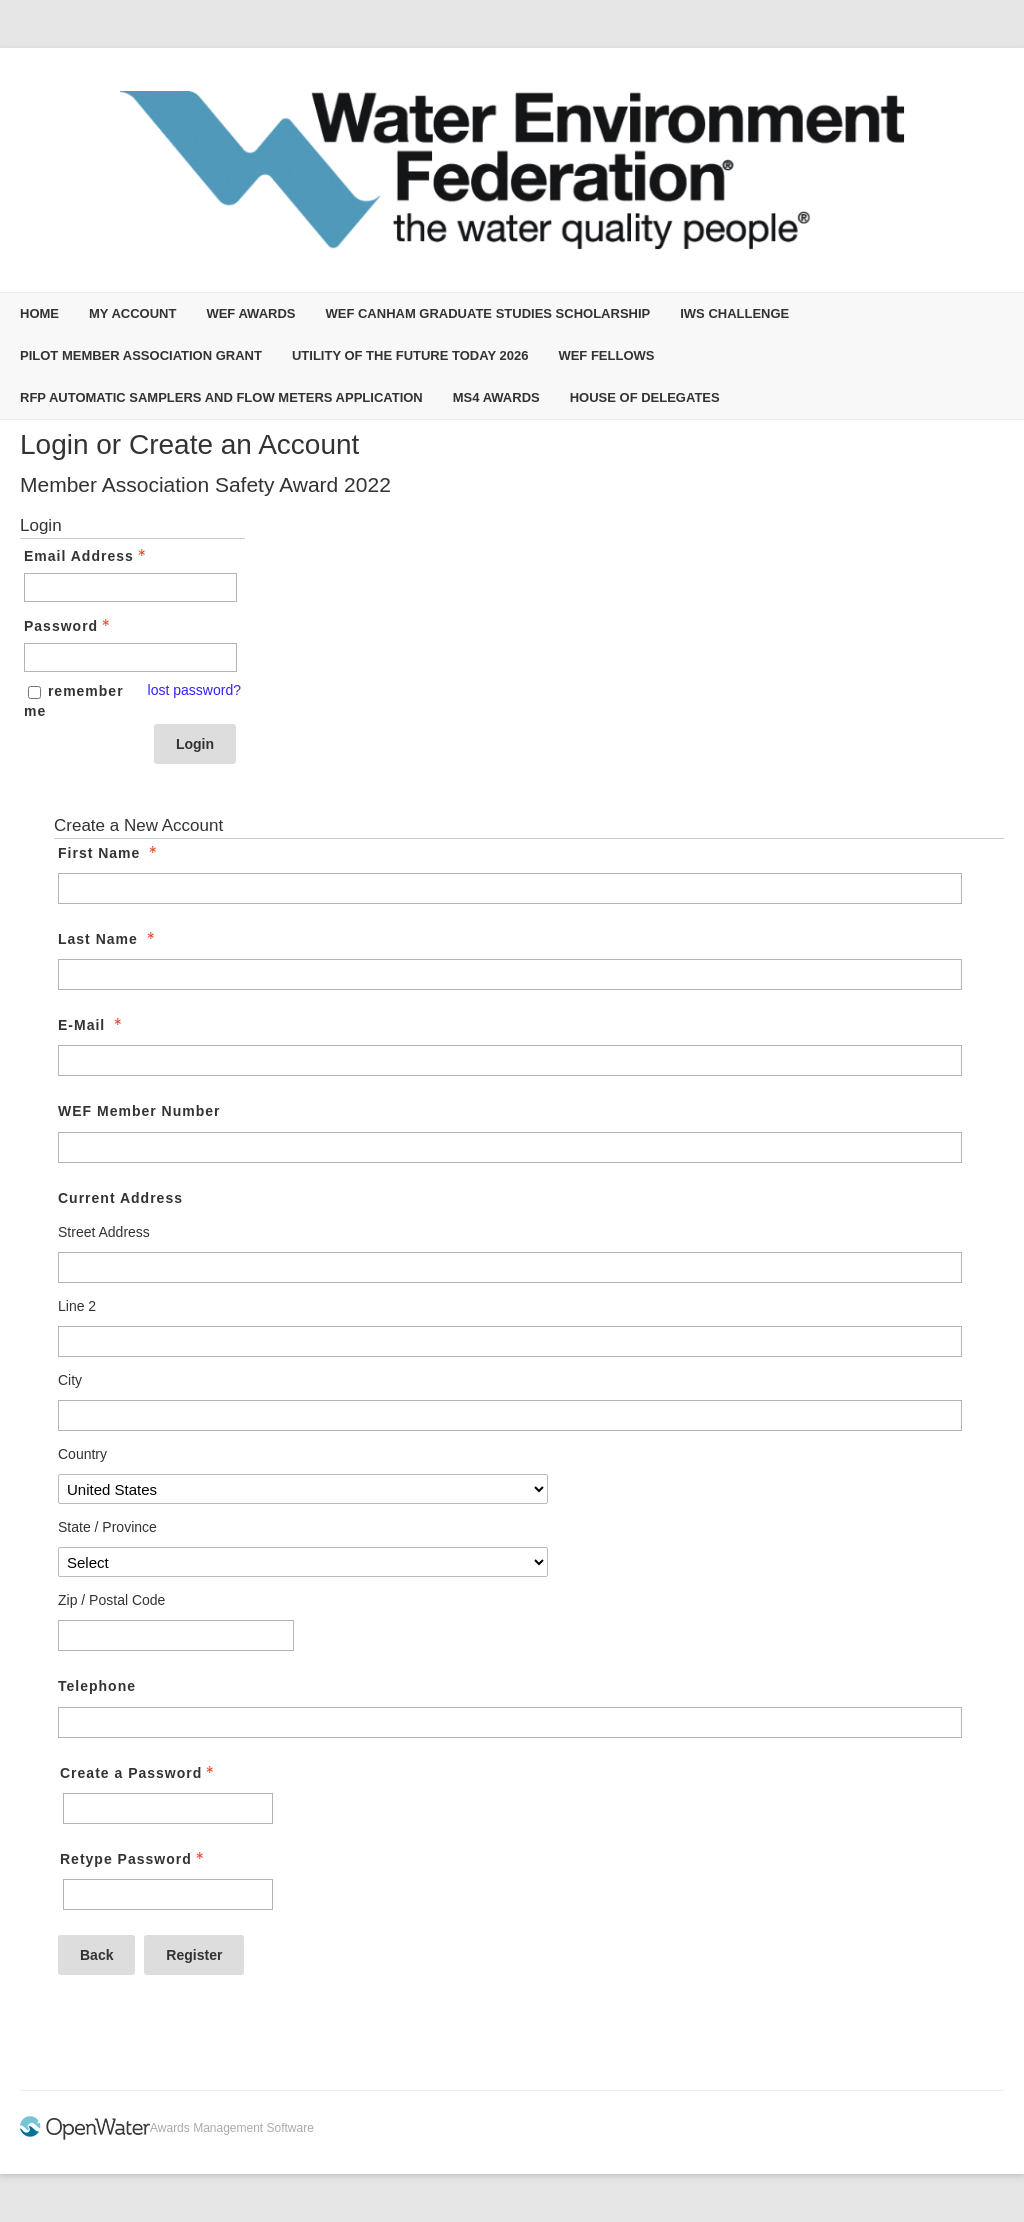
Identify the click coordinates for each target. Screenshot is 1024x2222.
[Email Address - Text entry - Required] (130, 587)
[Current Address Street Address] (510, 1267)
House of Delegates (645, 397)
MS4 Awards (496, 397)
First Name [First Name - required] (109, 853)
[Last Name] (510, 974)
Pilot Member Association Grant (141, 355)
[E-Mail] (510, 1060)
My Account (132, 313)
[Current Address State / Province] (303, 1562)
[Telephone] (510, 1722)
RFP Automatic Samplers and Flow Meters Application (221, 397)
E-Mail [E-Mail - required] (92, 1025)
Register (194, 1955)
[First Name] (510, 888)
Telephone (97, 1686)
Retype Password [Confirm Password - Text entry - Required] (134, 1859)
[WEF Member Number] (510, 1147)
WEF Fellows (606, 355)
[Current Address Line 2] (510, 1341)
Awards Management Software (232, 2128)
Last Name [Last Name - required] (108, 939)
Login (195, 744)
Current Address (120, 1198)
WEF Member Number (139, 1111)
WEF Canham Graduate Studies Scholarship (487, 313)
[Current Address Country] (303, 1489)
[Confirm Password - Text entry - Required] (168, 1894)
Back (96, 1955)
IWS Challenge (734, 313)
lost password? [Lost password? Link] (194, 690)
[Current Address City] (510, 1415)
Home (39, 313)
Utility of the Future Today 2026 (410, 355)
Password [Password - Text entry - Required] (69, 626)
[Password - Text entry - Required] (130, 657)
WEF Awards (250, 313)
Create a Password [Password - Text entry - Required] (139, 1773)
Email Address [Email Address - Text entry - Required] (87, 556)
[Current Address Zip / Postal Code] (176, 1635)
